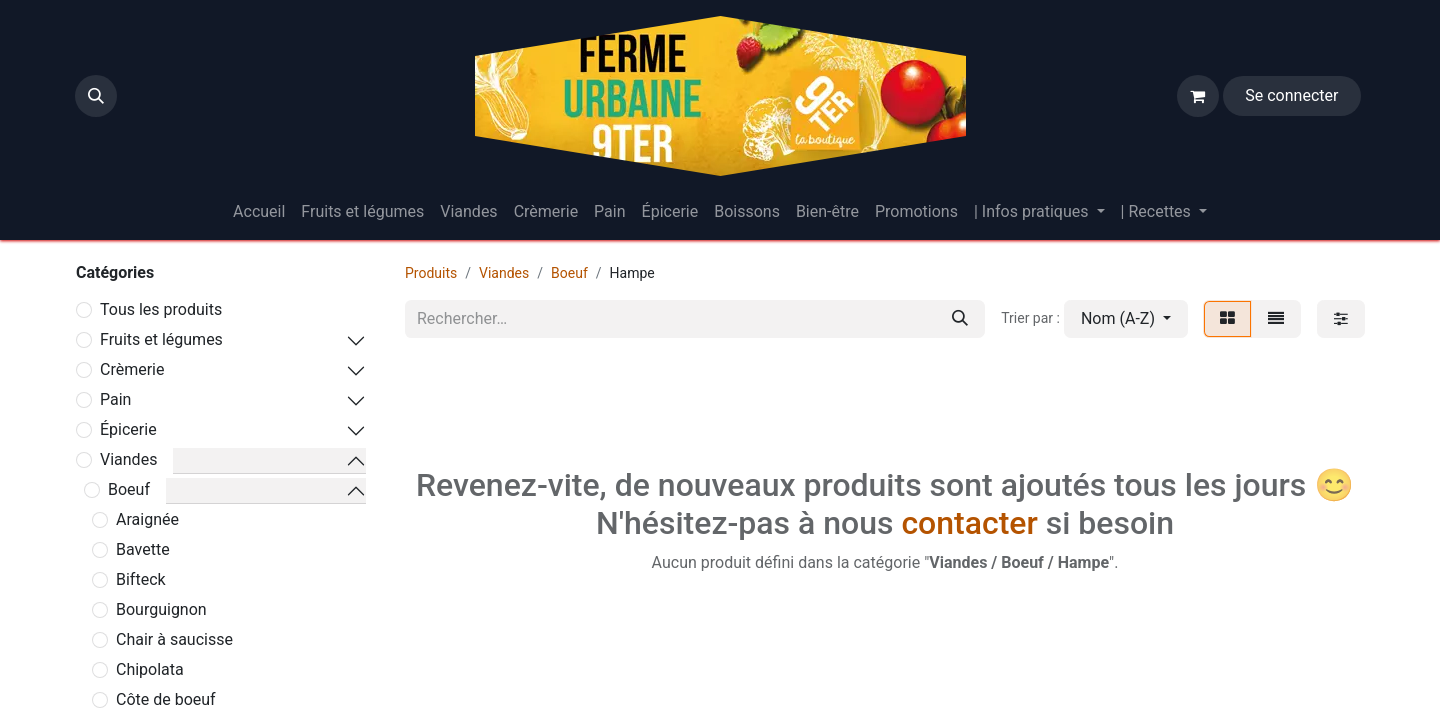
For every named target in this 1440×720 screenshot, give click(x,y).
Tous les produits (161, 309)
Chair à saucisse (174, 639)
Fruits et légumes (161, 339)
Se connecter (1291, 95)
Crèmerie (132, 369)
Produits (431, 273)
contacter (969, 523)
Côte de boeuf (166, 699)
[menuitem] (259, 212)
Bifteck (141, 579)
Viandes (128, 459)
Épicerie (128, 429)
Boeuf (129, 489)
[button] (96, 96)
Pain (115, 399)
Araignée (147, 519)
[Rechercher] (960, 319)
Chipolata (150, 669)
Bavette (143, 549)
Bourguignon (161, 609)
